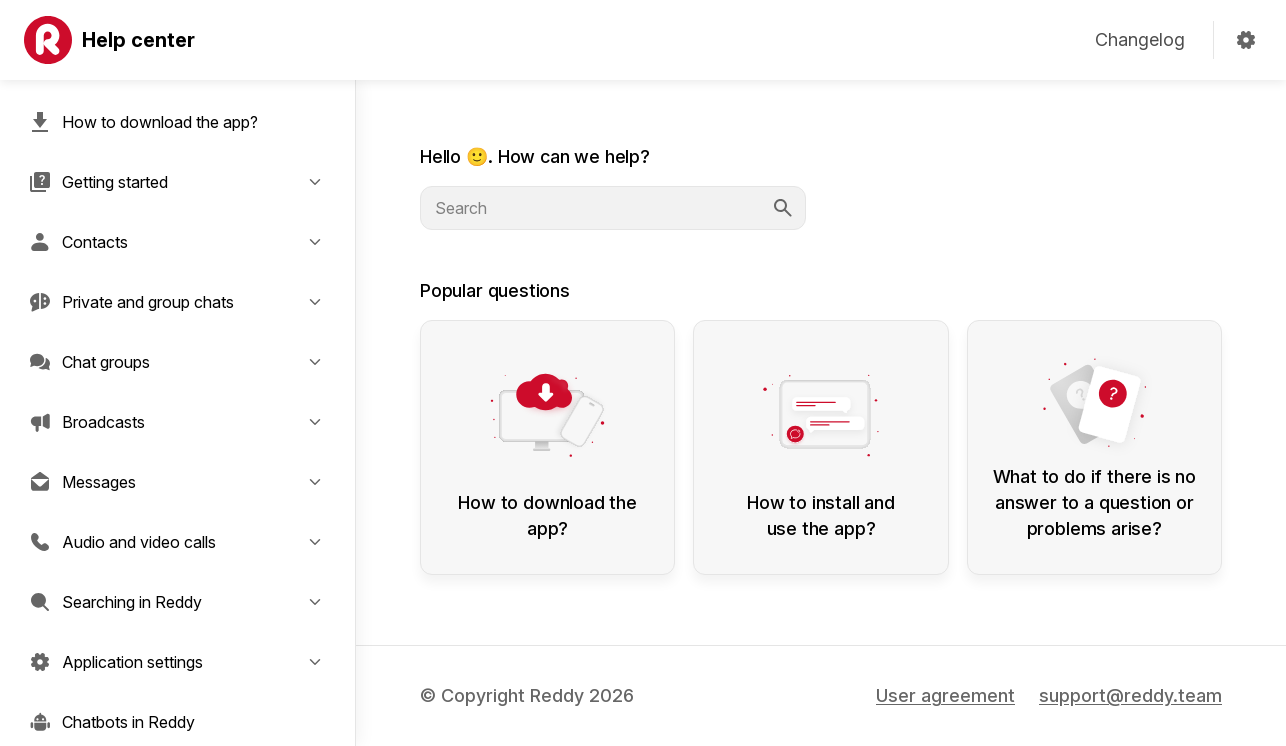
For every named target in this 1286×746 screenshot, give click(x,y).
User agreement (945, 695)
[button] (177, 182)
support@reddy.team (1130, 695)
